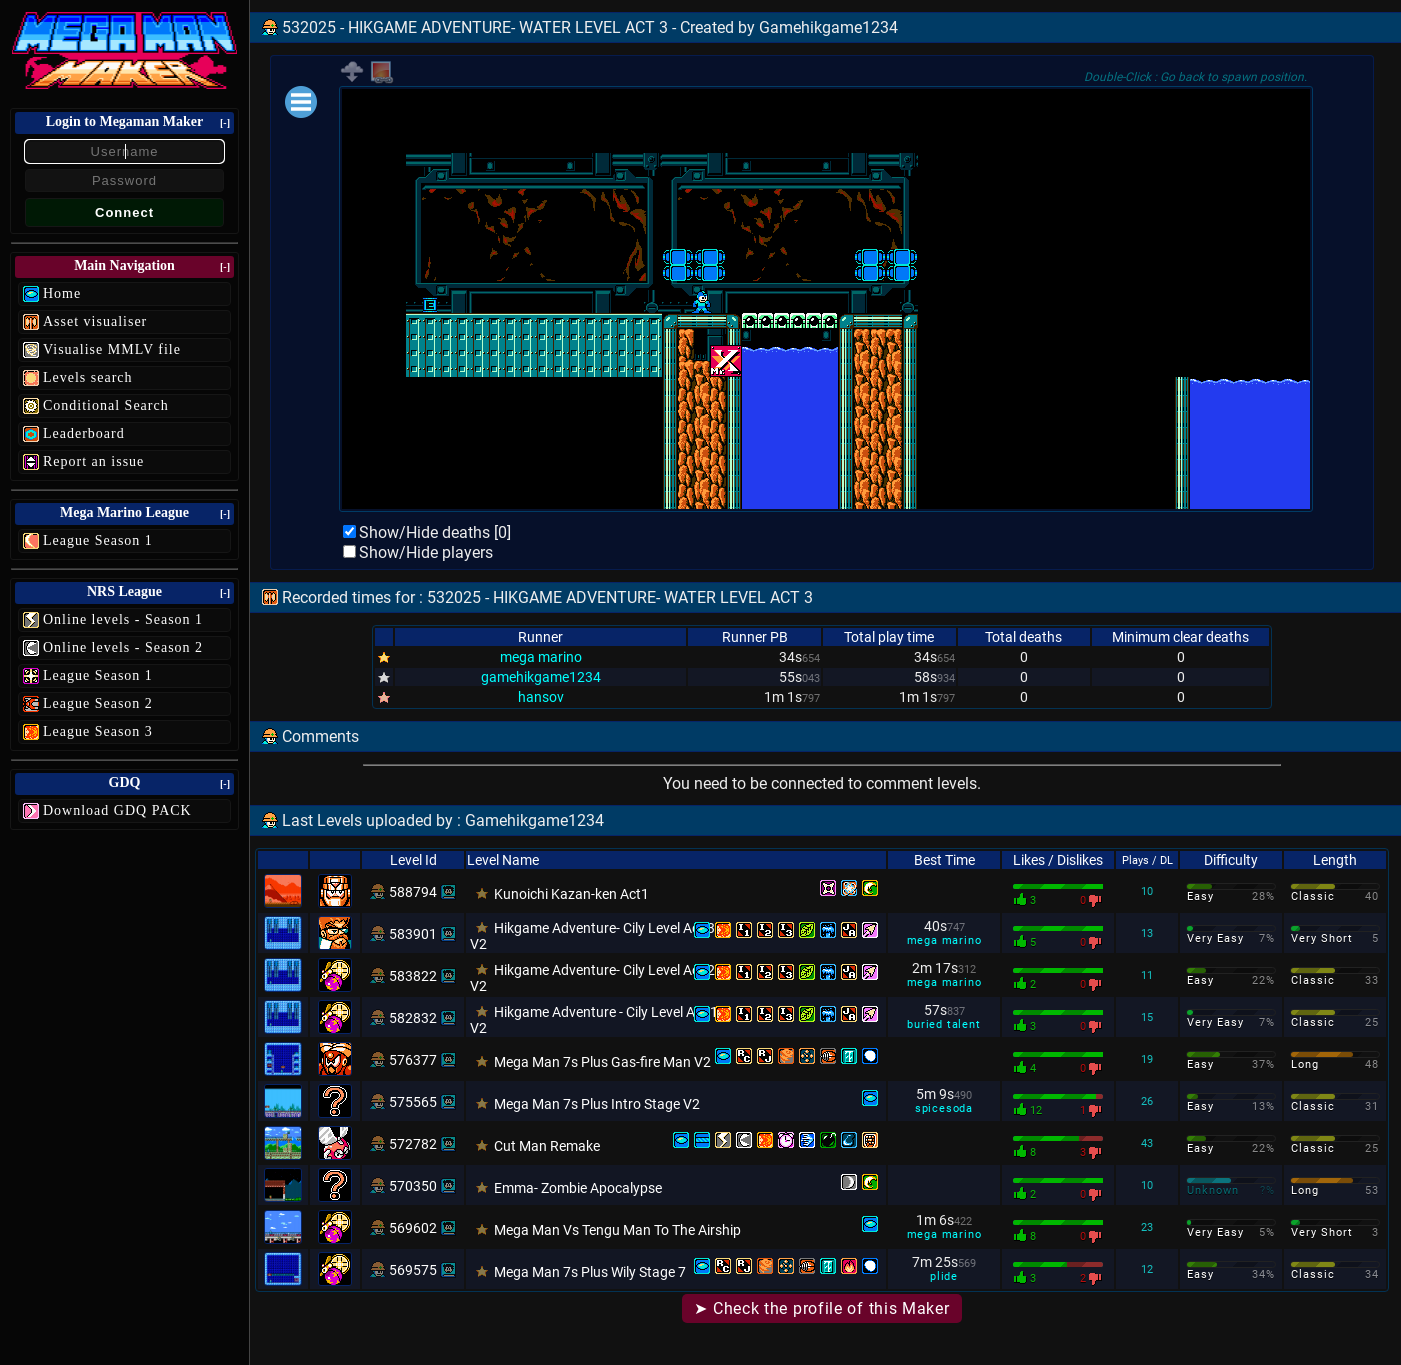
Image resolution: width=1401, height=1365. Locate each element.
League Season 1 (98, 540)
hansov (541, 697)
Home (62, 293)
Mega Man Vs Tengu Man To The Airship (617, 1230)
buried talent (943, 1024)
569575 (413, 1270)
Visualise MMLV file (112, 349)
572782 (413, 1144)
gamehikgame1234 (541, 677)
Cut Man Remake (547, 1146)
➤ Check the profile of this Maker (821, 1308)
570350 (413, 1186)
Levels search (88, 377)
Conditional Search (106, 405)
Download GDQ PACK (117, 810)
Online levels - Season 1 (123, 619)
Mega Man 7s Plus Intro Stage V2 (597, 1104)
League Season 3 (98, 731)
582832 (413, 1018)
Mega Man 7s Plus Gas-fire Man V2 (602, 1062)
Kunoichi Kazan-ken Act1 (571, 894)
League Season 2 (98, 703)
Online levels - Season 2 (123, 647)
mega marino (541, 657)
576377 (413, 1060)
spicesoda (944, 1108)
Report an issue (93, 461)
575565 (413, 1102)
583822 (413, 976)
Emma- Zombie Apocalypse (578, 1188)
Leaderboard (84, 433)
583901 (413, 934)
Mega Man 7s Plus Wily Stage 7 (590, 1272)
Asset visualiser (95, 321)
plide (944, 1276)
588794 (413, 892)
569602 (413, 1228)
